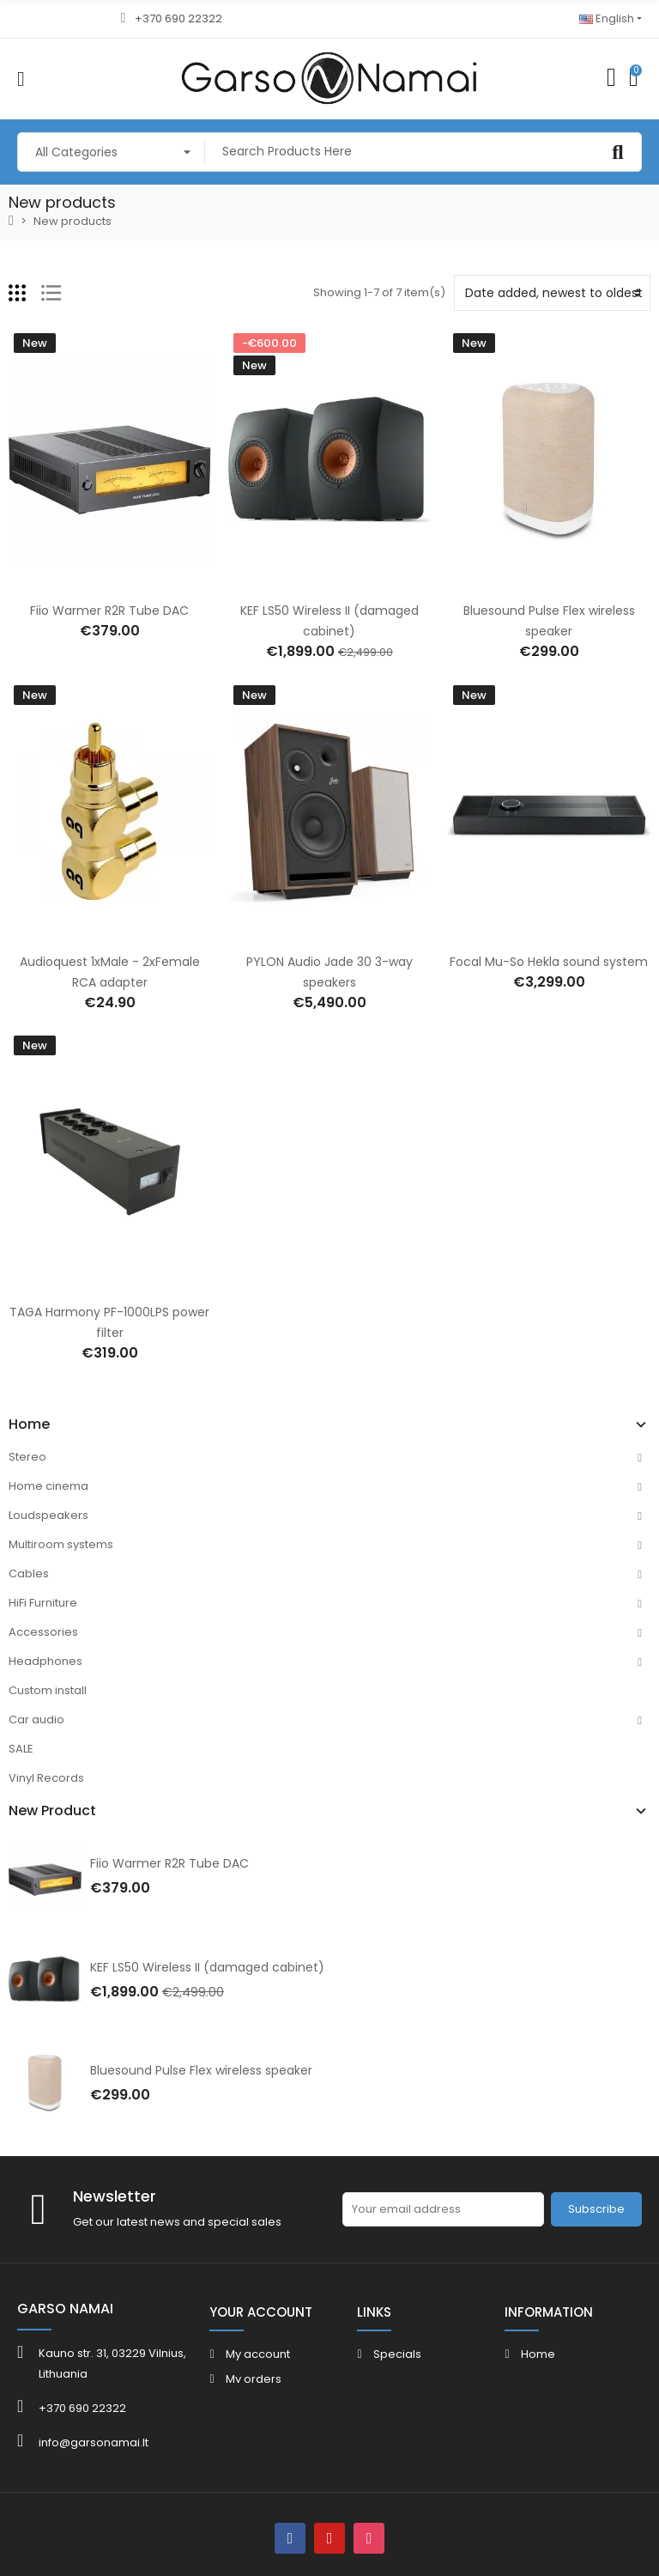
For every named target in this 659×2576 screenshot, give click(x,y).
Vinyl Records (46, 1778)
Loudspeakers (48, 1515)
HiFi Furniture (43, 1603)
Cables (29, 1573)
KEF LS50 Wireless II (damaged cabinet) (207, 1967)
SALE (21, 1749)
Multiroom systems (61, 1544)
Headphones (45, 1661)
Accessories (43, 1632)
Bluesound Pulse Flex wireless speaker (201, 2070)
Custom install (48, 1690)
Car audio (36, 1719)
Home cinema (48, 1486)
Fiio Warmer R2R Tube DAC (169, 1863)
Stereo (27, 1457)
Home (29, 1424)
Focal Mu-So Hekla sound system (549, 961)
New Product (52, 1810)
